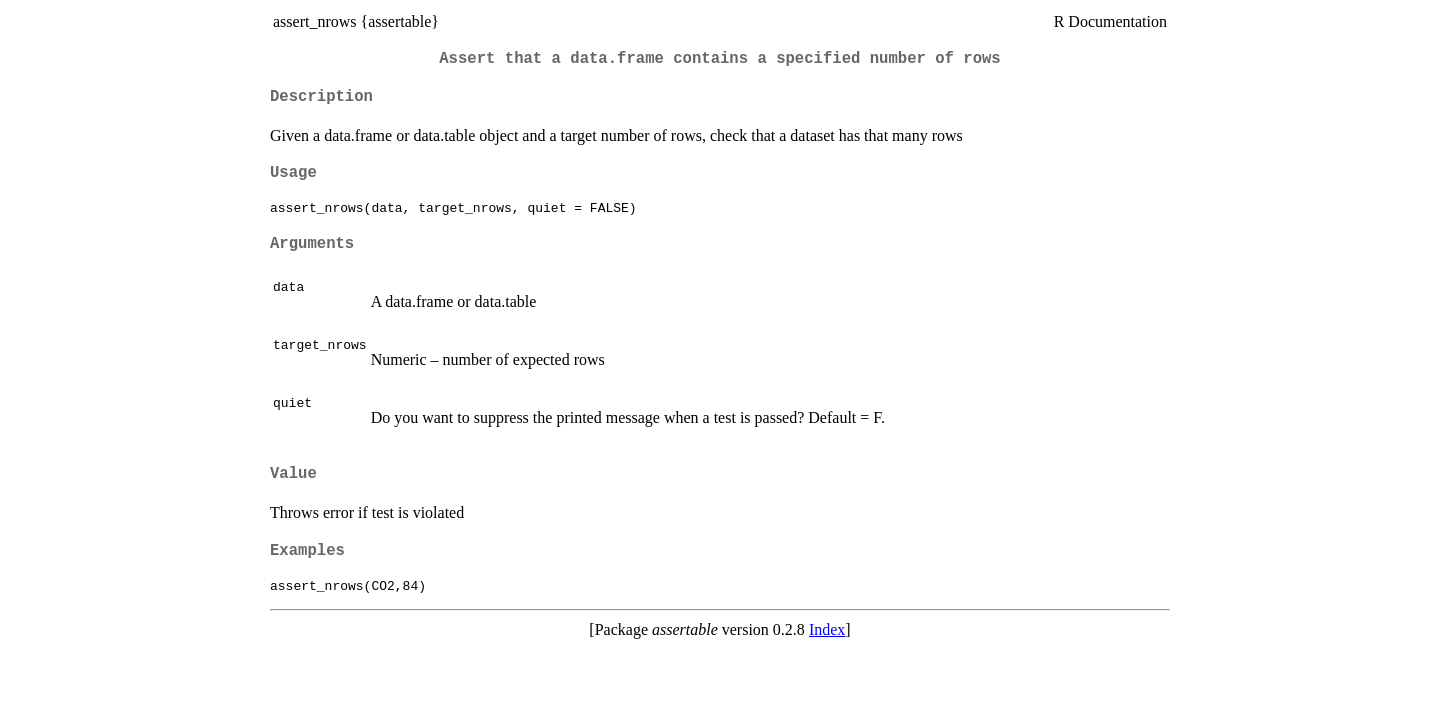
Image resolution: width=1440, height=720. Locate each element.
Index (827, 629)
